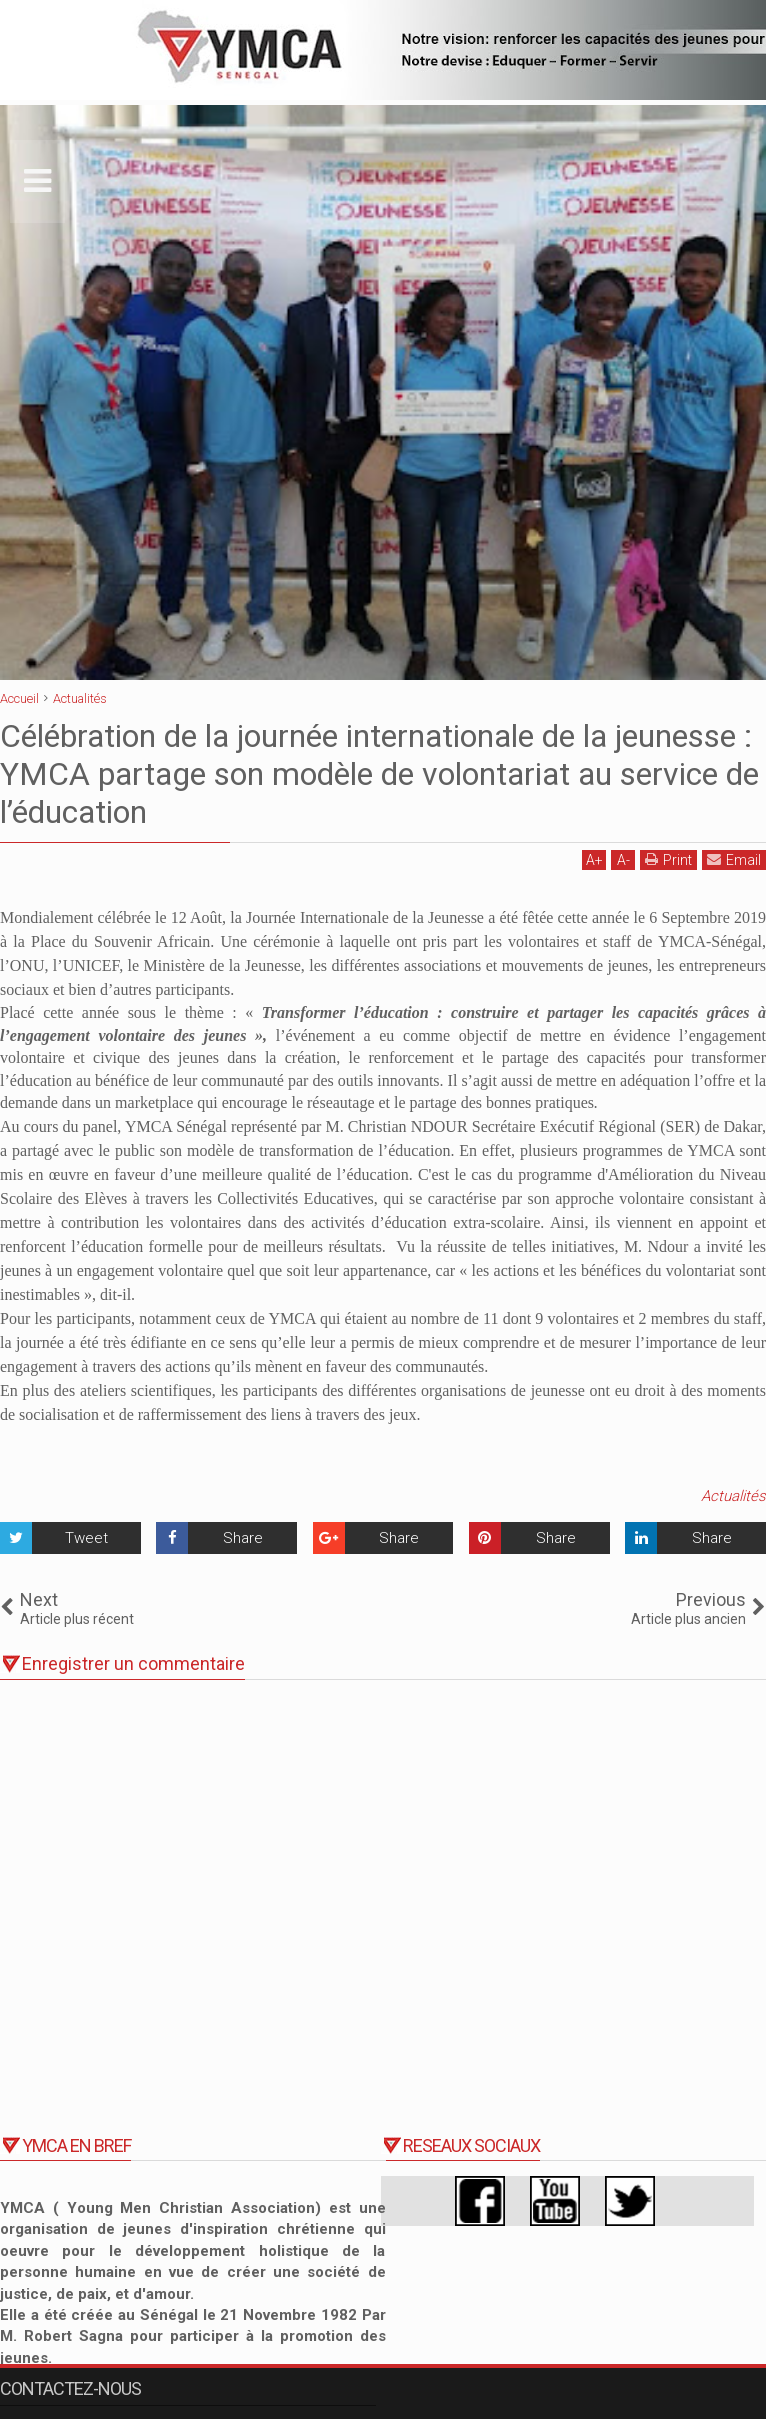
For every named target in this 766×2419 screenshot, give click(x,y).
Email (734, 859)
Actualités (733, 1496)
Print (668, 859)
